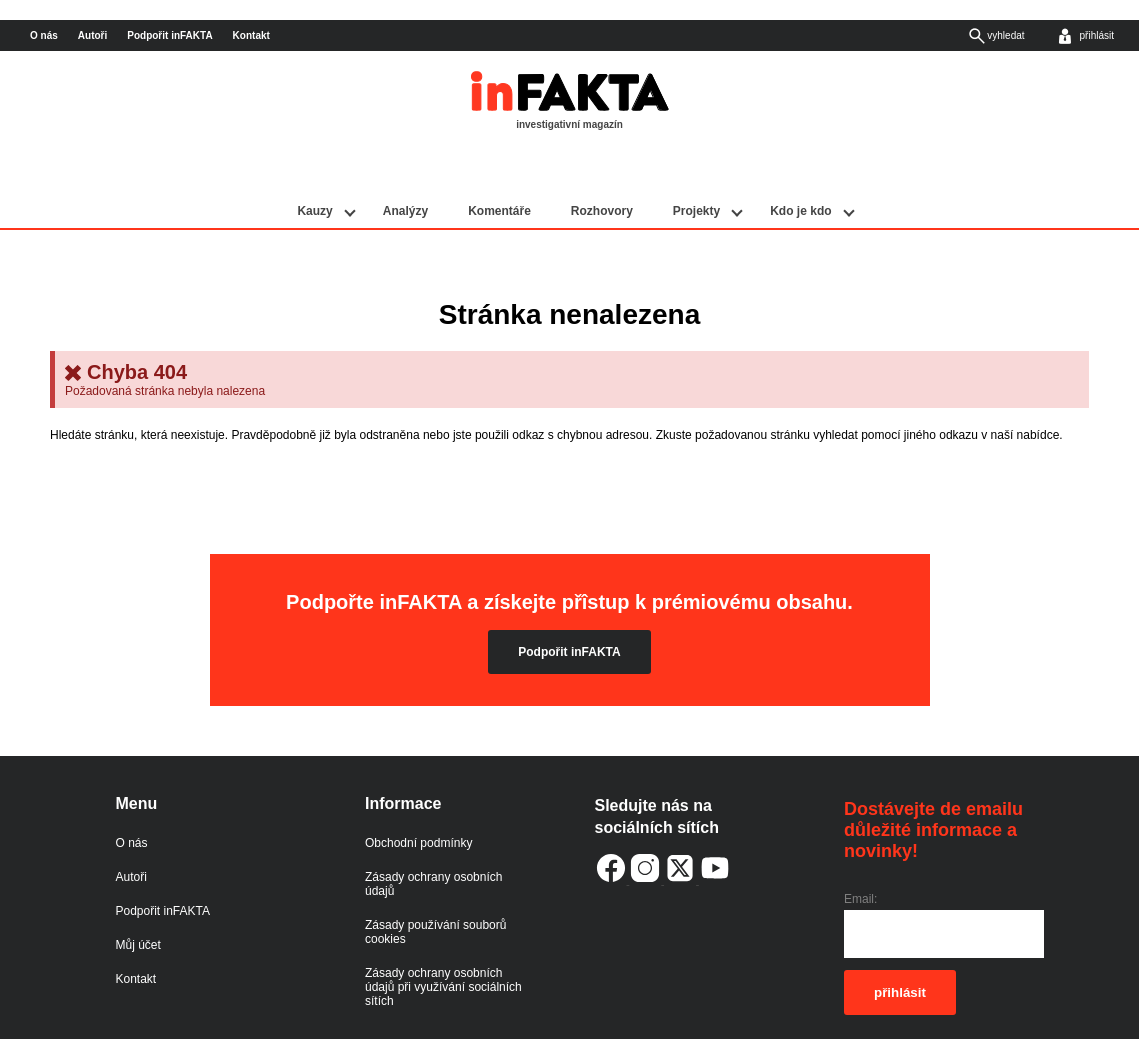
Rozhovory (602, 167)
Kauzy (314, 167)
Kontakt (251, 35)
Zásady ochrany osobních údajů (433, 839)
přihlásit (900, 948)
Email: (860, 855)
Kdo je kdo (800, 167)
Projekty (696, 167)
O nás (44, 35)
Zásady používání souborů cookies (435, 887)
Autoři (92, 35)
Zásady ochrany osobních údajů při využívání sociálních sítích (443, 942)
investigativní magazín (569, 124)
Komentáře (499, 167)
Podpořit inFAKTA (169, 35)
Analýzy (405, 167)
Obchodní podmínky (418, 798)
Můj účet (138, 900)
